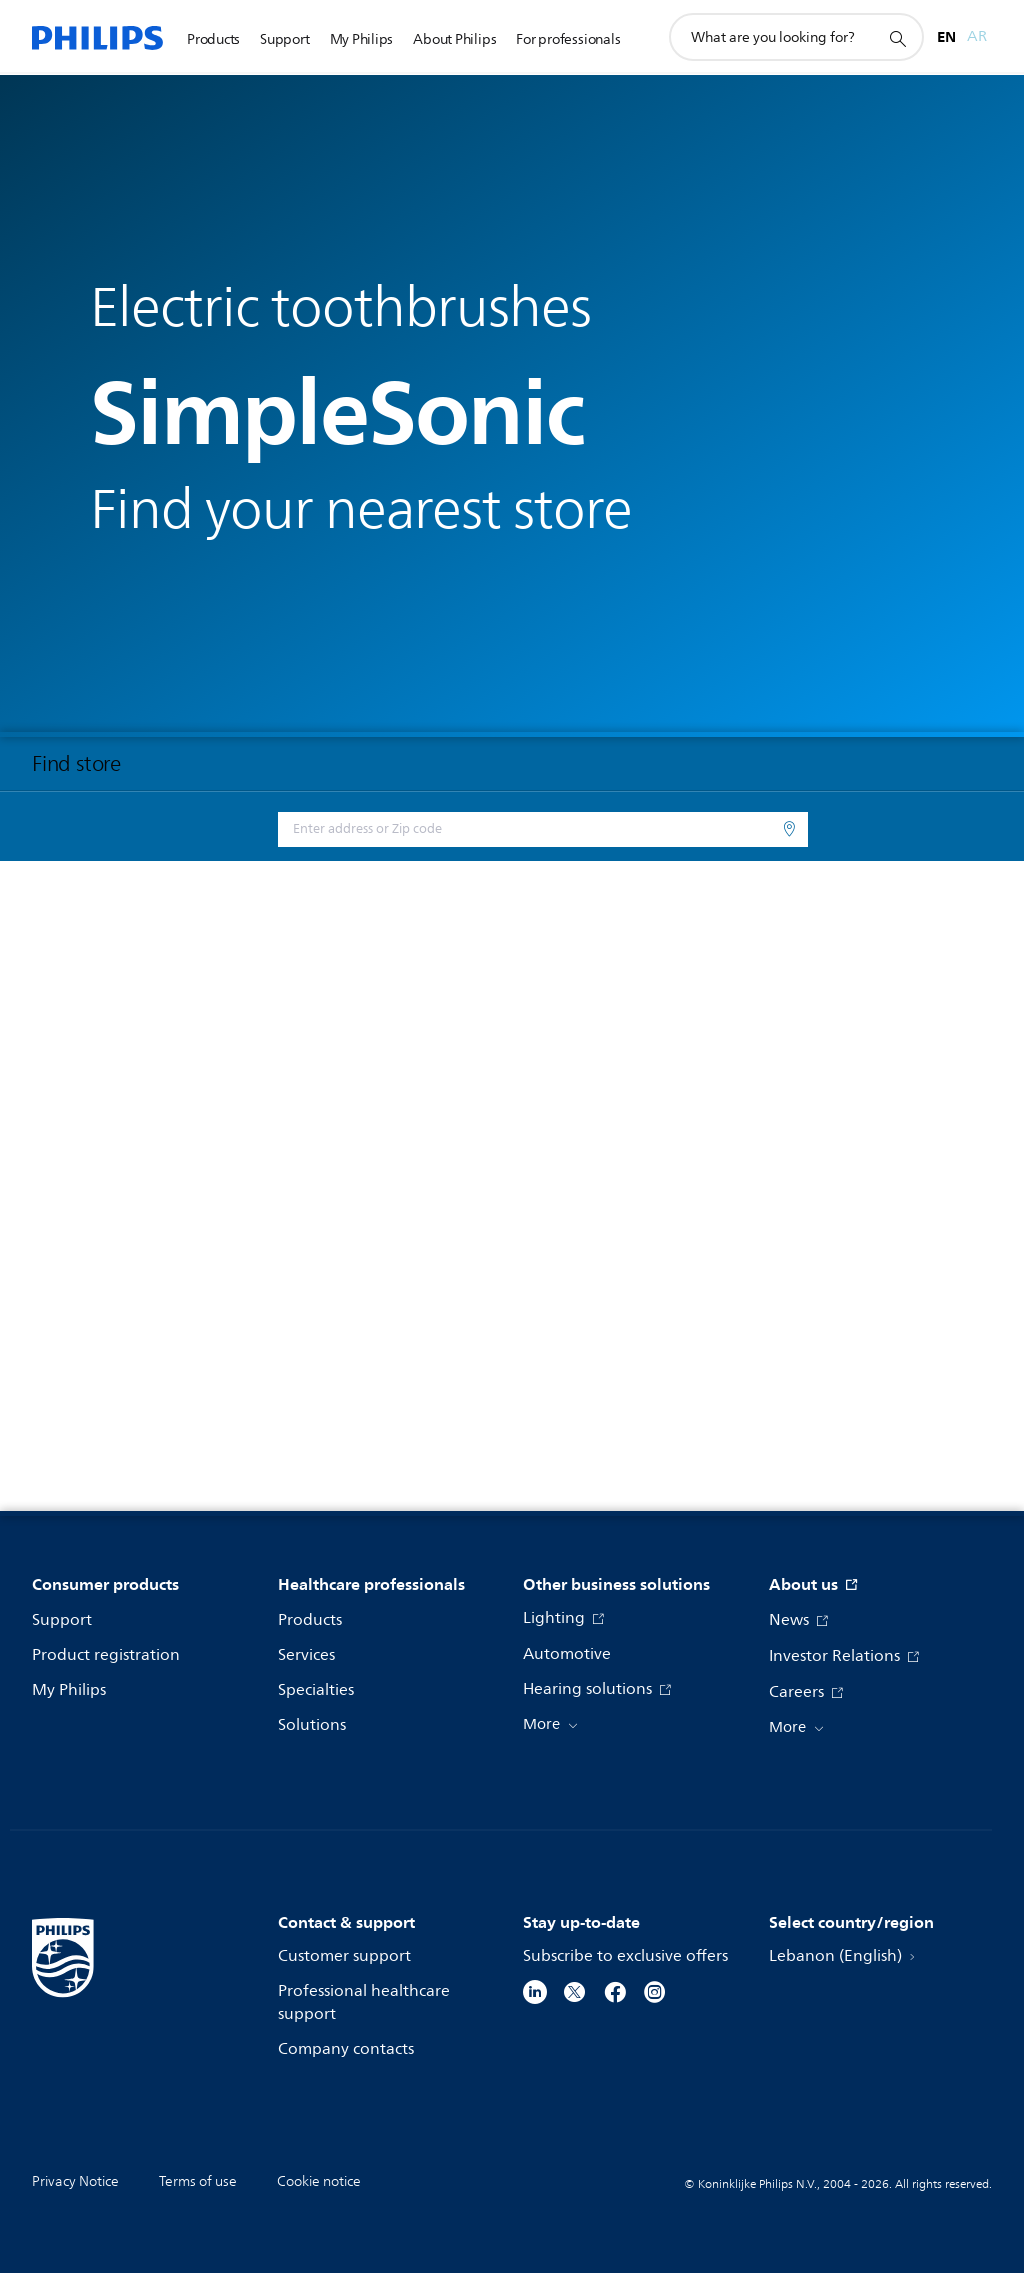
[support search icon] (897, 38)
